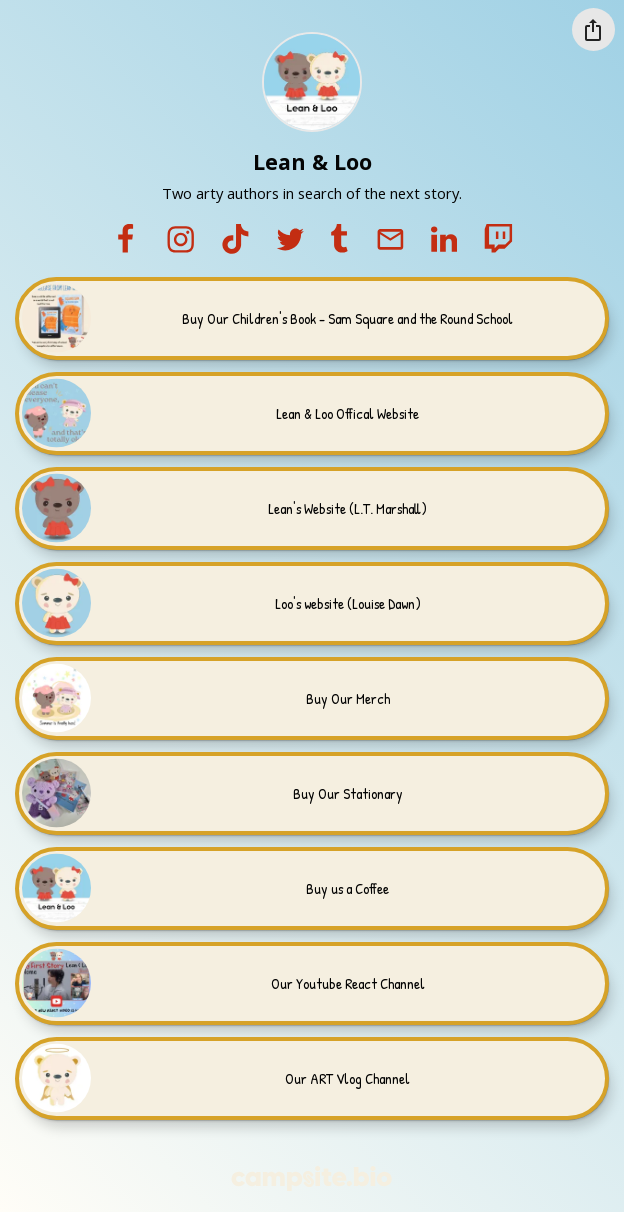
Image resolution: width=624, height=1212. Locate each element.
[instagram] (180, 240)
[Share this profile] (593, 29)
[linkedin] (444, 240)
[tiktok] (235, 240)
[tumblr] (339, 240)
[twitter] (290, 240)
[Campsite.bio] (311, 1178)
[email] (390, 240)
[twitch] (498, 240)
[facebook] (125, 240)
